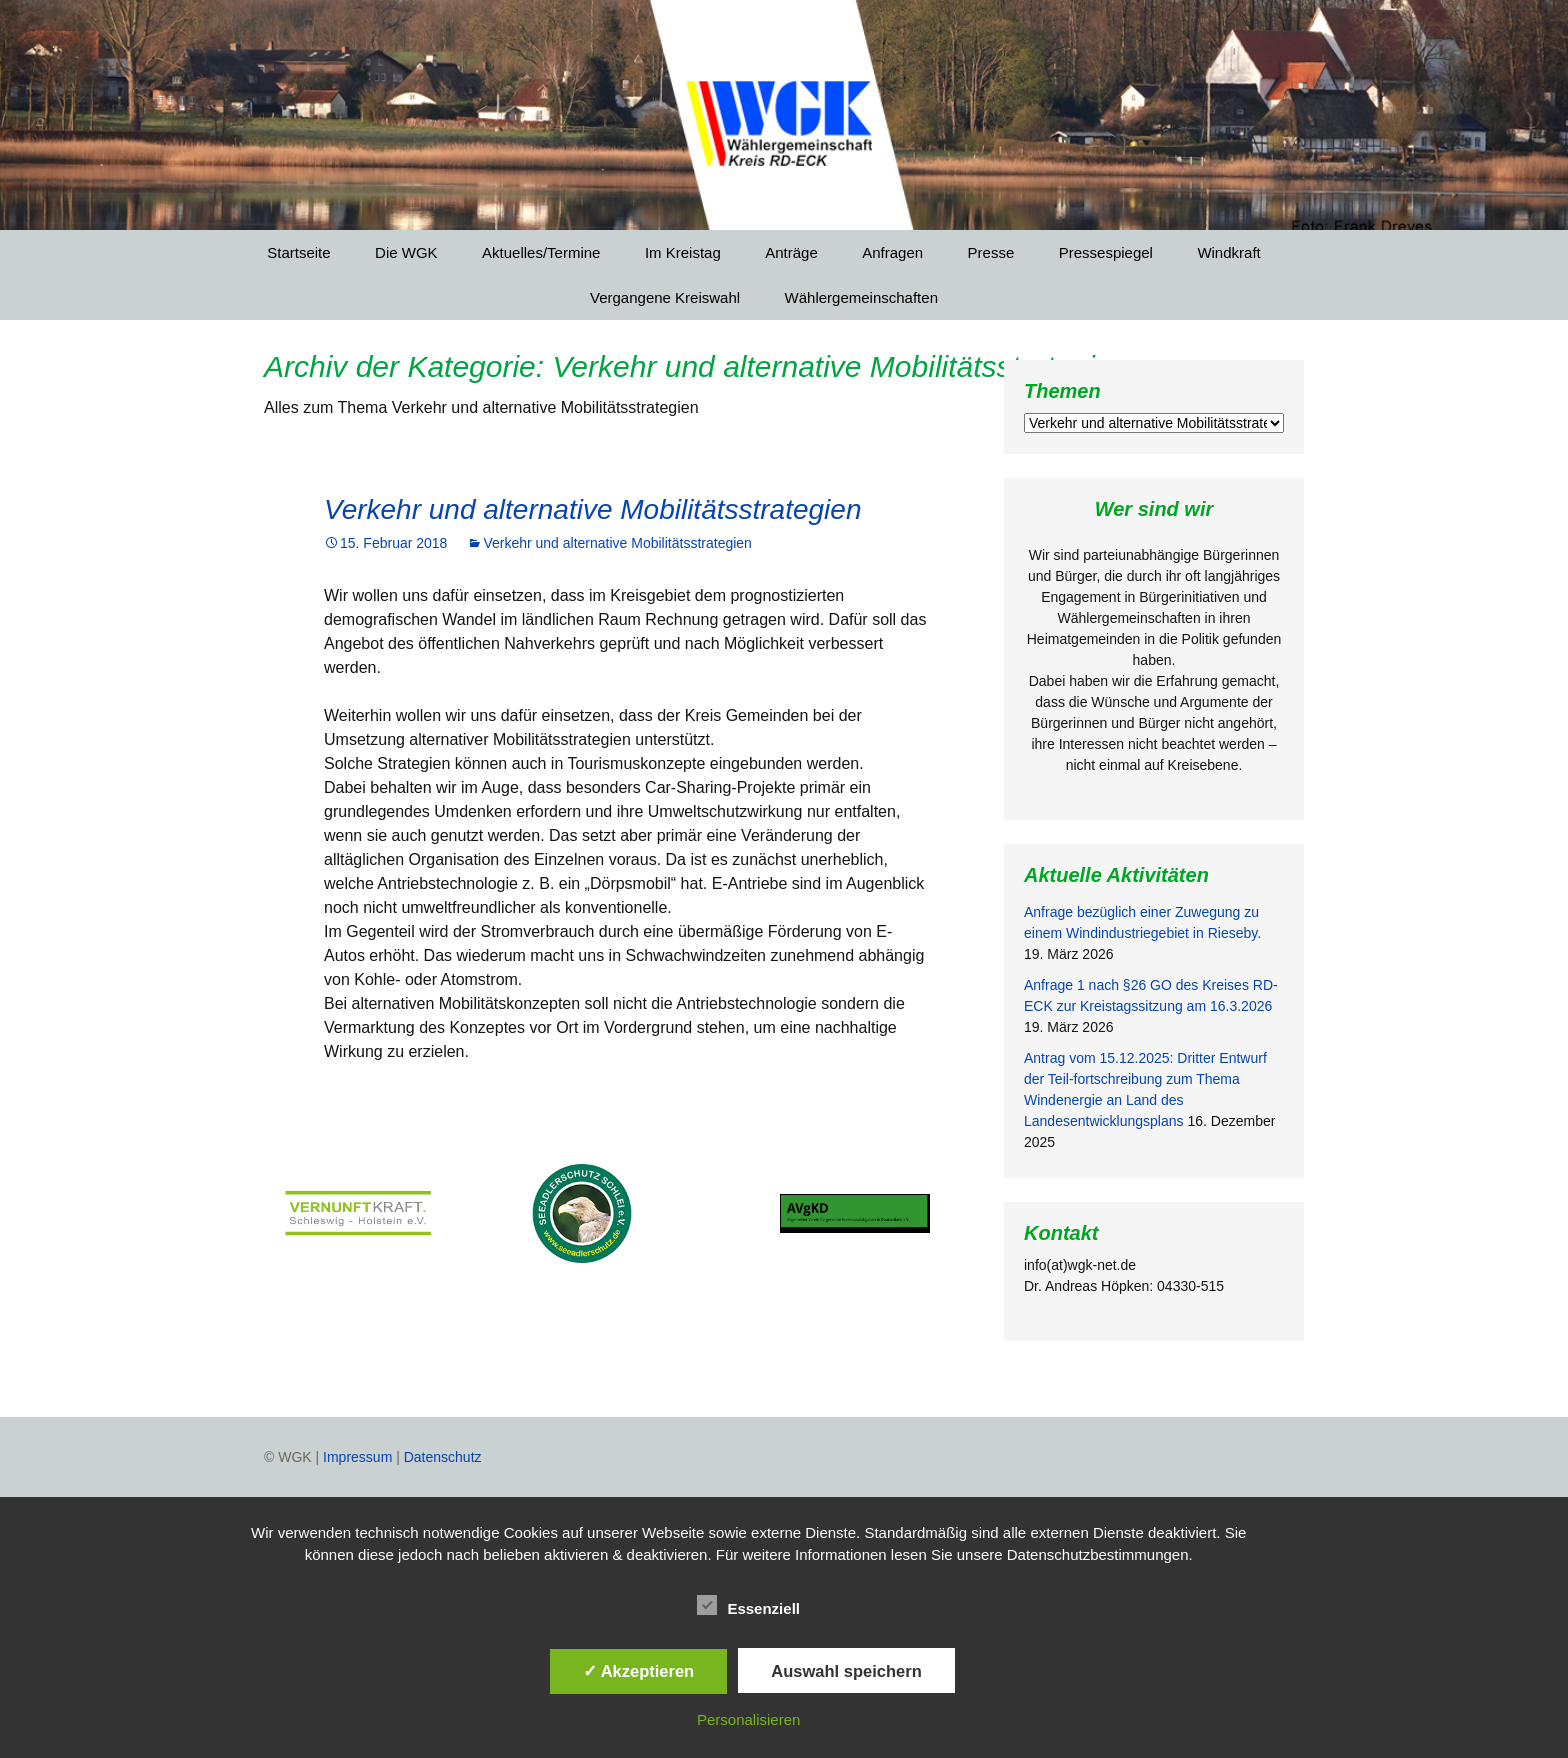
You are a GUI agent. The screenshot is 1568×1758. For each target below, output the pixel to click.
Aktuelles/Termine (541, 252)
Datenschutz (443, 1457)
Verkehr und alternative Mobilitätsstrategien (592, 509)
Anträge (791, 252)
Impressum (357, 1457)
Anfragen (892, 252)
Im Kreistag (683, 252)
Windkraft (1228, 252)
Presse (991, 252)
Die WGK (406, 252)
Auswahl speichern (846, 1671)
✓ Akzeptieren (639, 1671)
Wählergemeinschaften (861, 297)
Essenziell (748, 1605)
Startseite (298, 252)
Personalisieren (748, 1719)
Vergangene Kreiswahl (665, 297)
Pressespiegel (1106, 252)
